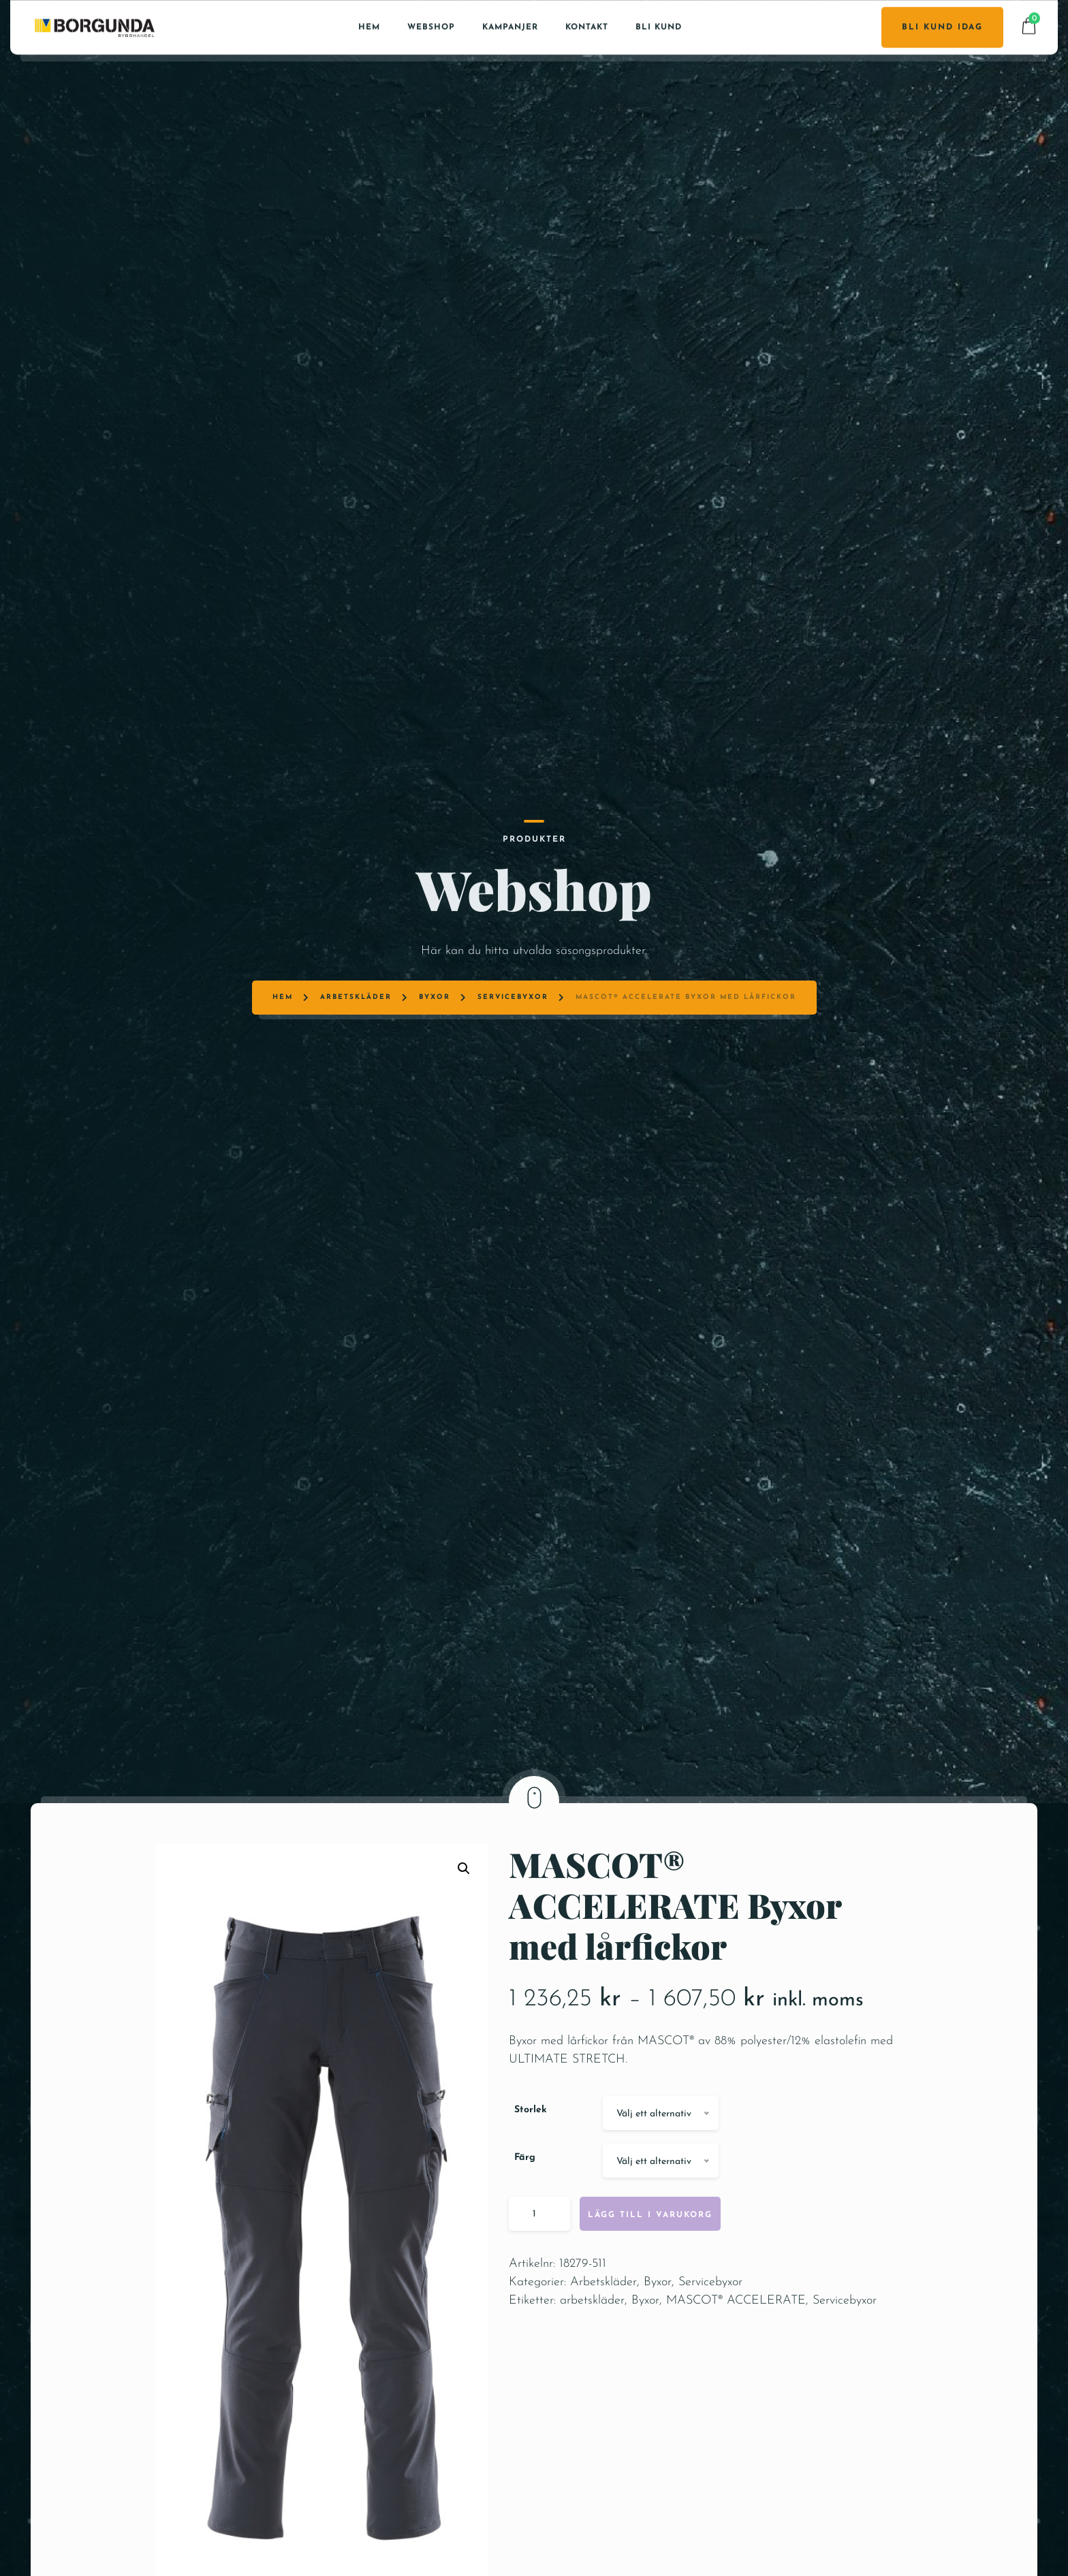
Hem (369, 27)
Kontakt (586, 27)
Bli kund (658, 27)
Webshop (431, 27)
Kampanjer (510, 27)
